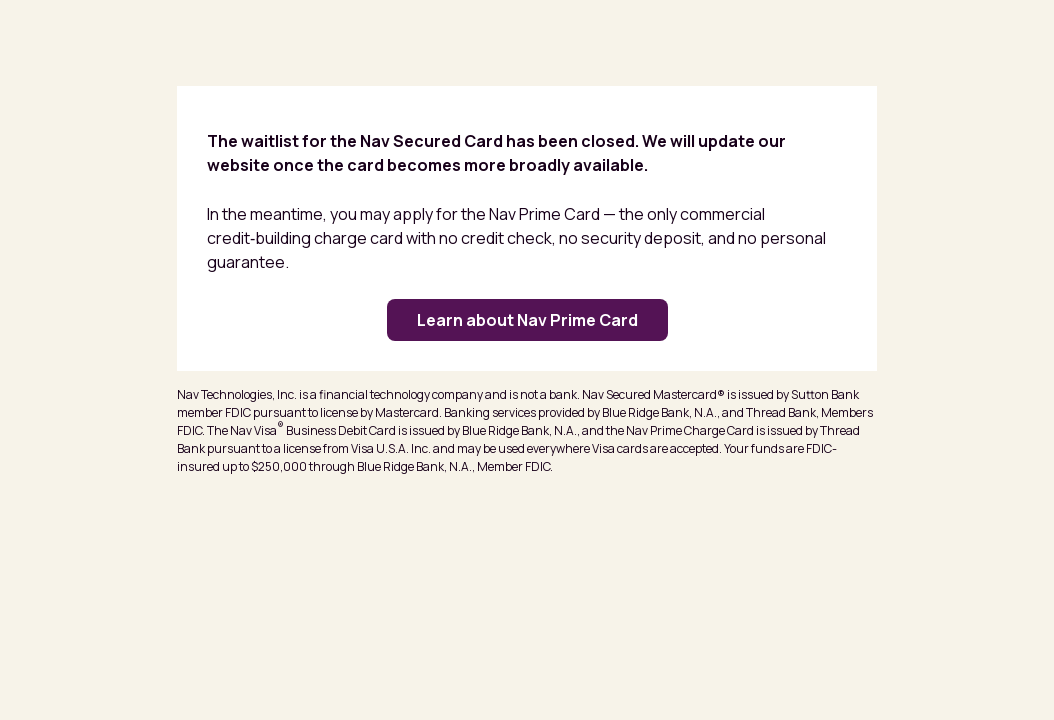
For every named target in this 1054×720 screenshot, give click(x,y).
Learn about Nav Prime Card (527, 320)
